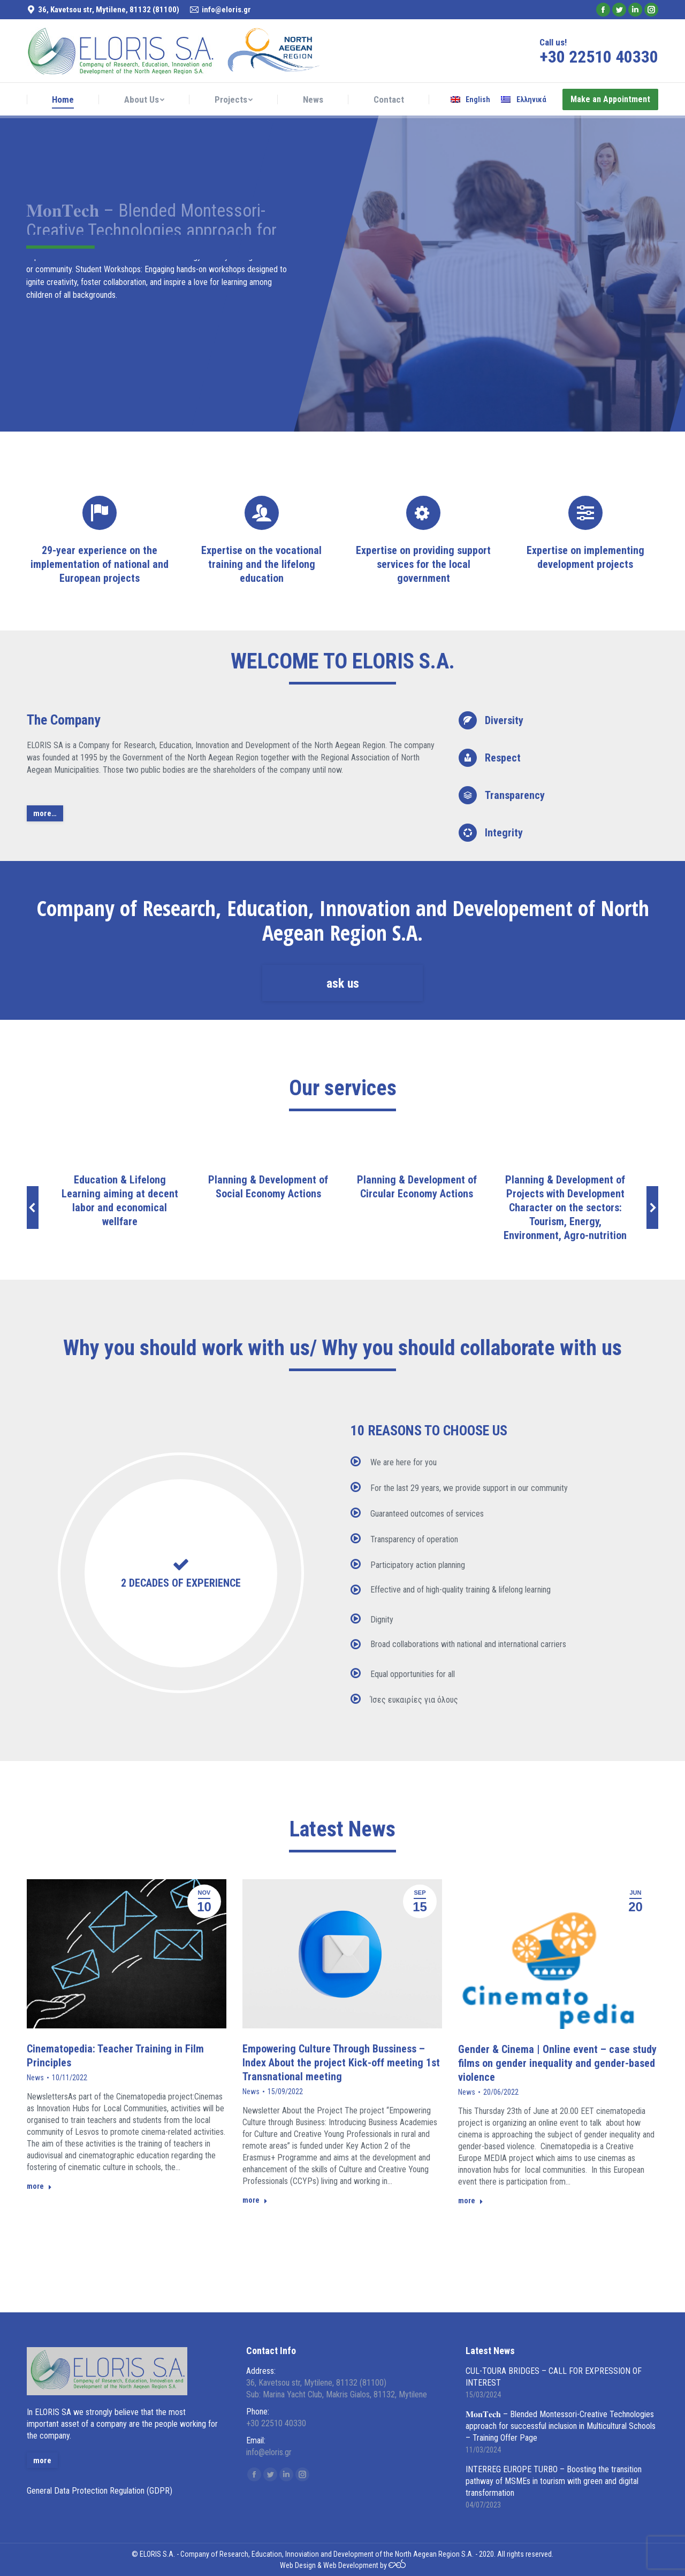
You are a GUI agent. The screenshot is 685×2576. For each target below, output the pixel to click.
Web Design (298, 2565)
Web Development (350, 2565)
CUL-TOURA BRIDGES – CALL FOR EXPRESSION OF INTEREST (554, 2377)
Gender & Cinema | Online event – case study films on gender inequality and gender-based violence (557, 2063)
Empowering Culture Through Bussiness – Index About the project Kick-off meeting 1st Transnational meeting (341, 2062)
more (39, 2186)
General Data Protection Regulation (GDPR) (99, 2491)
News (35, 2077)
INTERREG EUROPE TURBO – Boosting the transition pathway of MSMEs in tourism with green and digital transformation (554, 2481)
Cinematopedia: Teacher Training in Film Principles (115, 2055)
